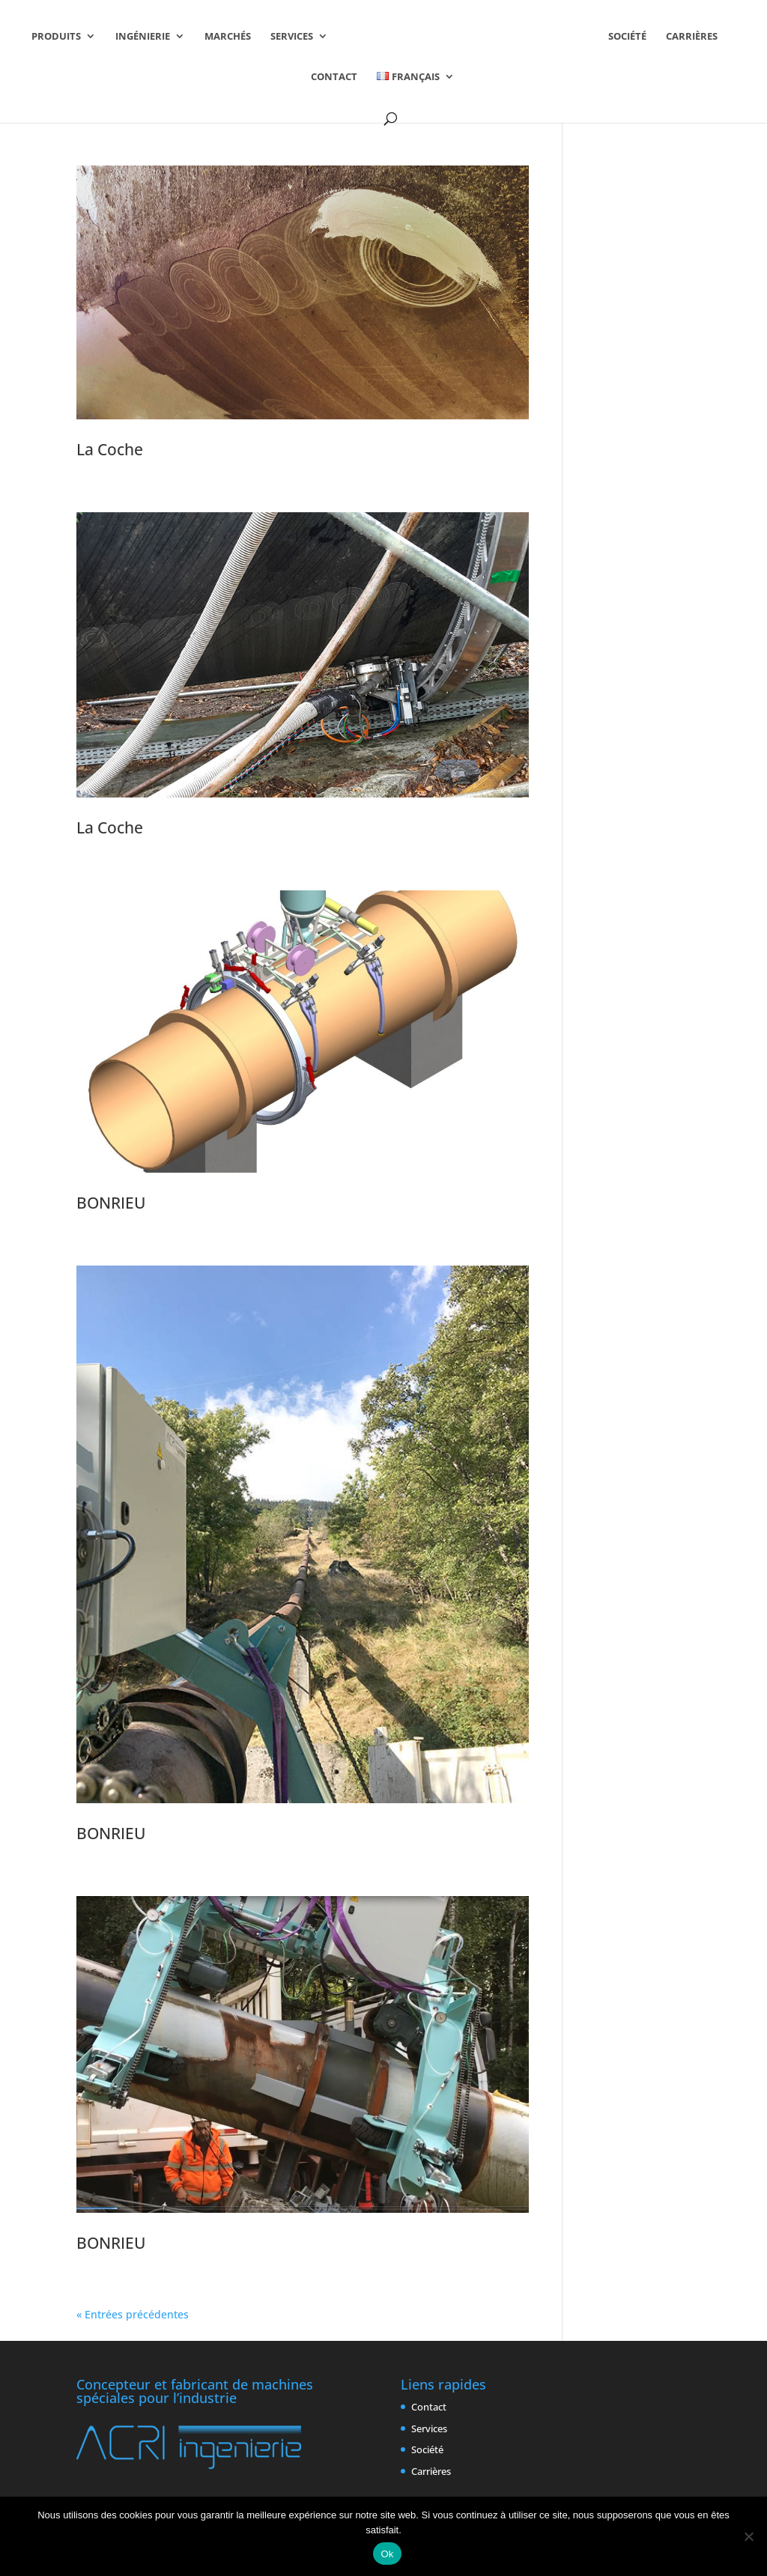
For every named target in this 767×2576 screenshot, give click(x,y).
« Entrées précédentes (132, 2314)
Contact (334, 77)
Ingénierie (142, 37)
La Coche (109, 449)
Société (627, 37)
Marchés (227, 37)
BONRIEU (110, 1202)
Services (291, 37)
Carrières (692, 37)
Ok (387, 2554)
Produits (56, 37)
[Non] (748, 2536)
